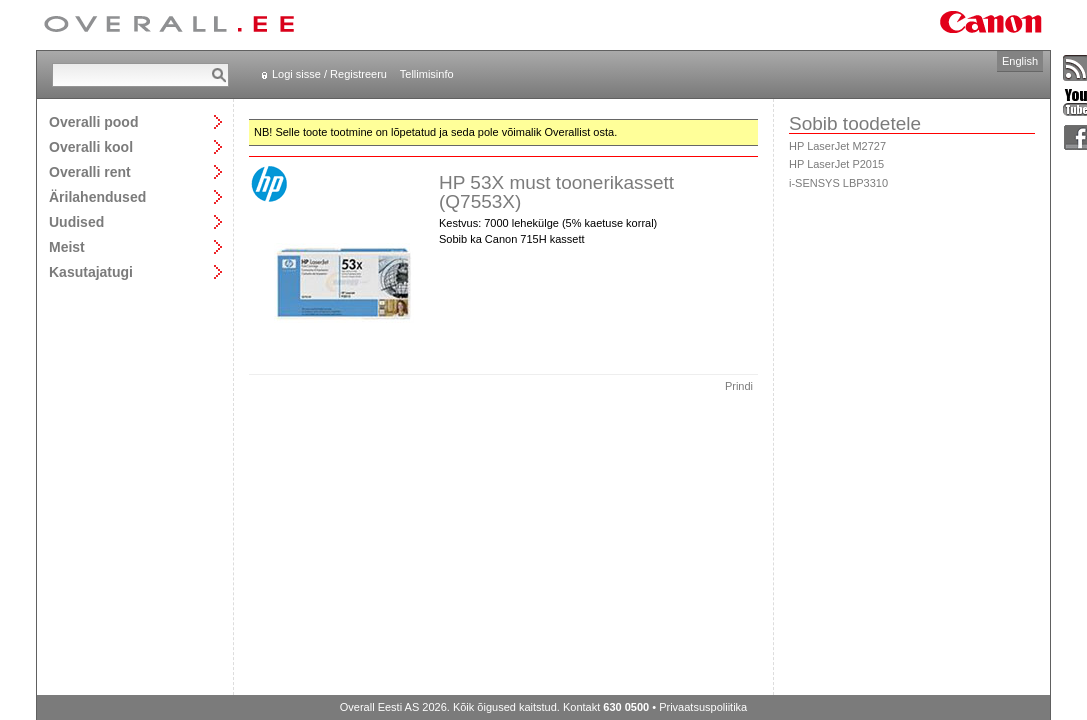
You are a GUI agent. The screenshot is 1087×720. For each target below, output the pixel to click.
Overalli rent (90, 171)
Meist (67, 246)
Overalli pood (93, 121)
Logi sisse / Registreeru (329, 74)
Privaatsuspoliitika (703, 707)
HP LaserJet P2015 (836, 164)
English (1020, 61)
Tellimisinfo (427, 74)
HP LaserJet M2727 (837, 146)
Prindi (739, 386)
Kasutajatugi (91, 271)
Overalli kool (91, 146)
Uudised (76, 221)
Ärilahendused (97, 196)
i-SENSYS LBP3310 (838, 183)
